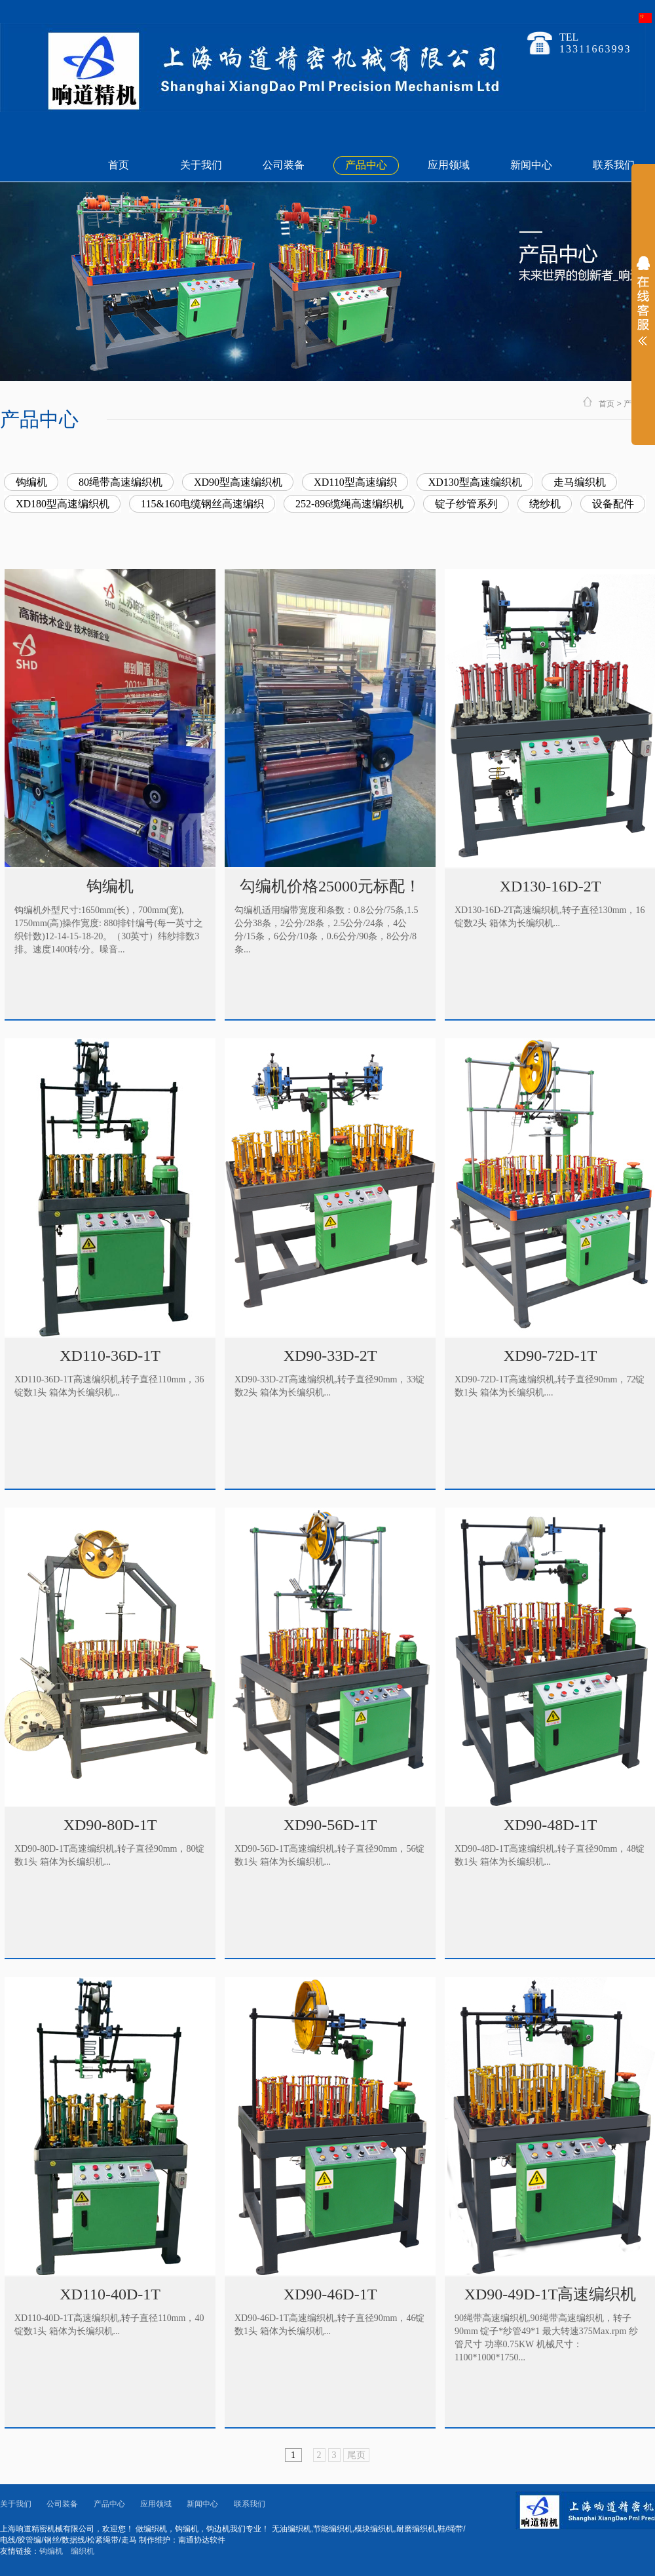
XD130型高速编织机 (475, 482)
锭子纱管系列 (466, 503)
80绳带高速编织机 (120, 482)
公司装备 (284, 164)
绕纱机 (545, 503)
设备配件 (613, 503)
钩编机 (31, 482)
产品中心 (366, 164)
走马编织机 (579, 482)
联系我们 (614, 164)
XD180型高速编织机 (62, 503)
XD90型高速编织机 (238, 482)
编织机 (82, 2551)
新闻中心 (531, 164)
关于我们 (201, 164)
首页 (118, 164)
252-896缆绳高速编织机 (349, 503)
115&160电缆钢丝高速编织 (202, 503)
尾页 (356, 2455)
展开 (643, 309)
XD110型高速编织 (355, 482)
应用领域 (449, 164)
